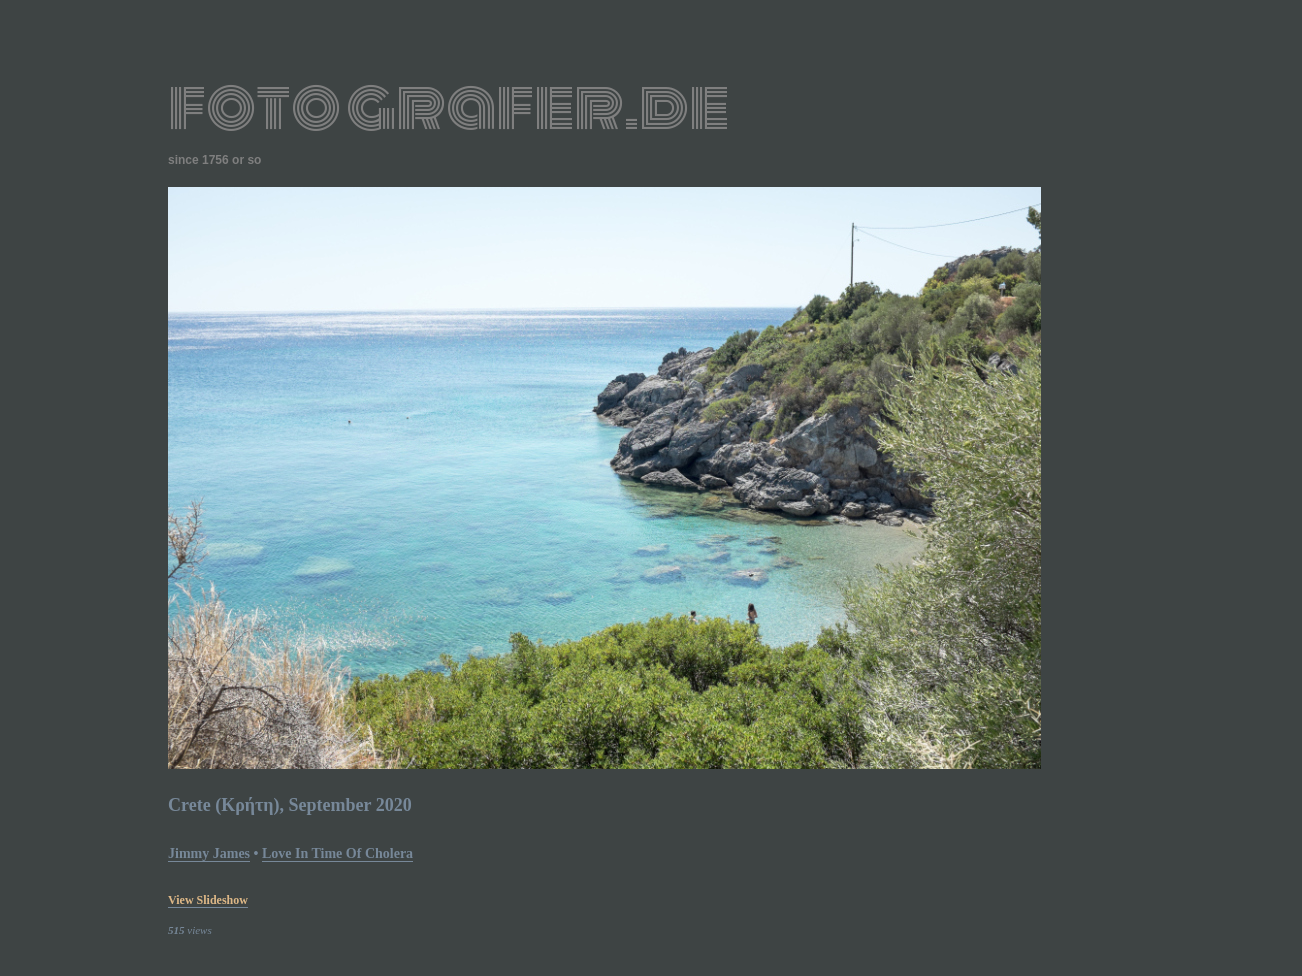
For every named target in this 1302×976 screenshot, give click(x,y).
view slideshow (208, 900)
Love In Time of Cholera (337, 853)
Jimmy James (209, 853)
